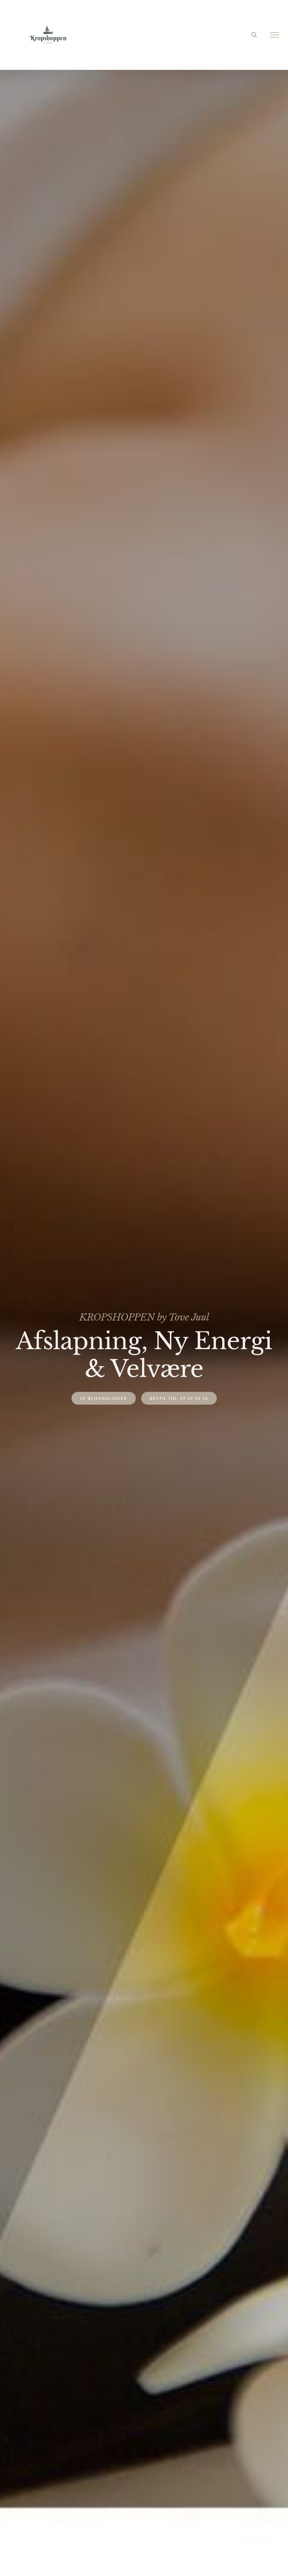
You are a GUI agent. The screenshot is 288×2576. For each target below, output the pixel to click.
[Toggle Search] (254, 35)
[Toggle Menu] (274, 35)
